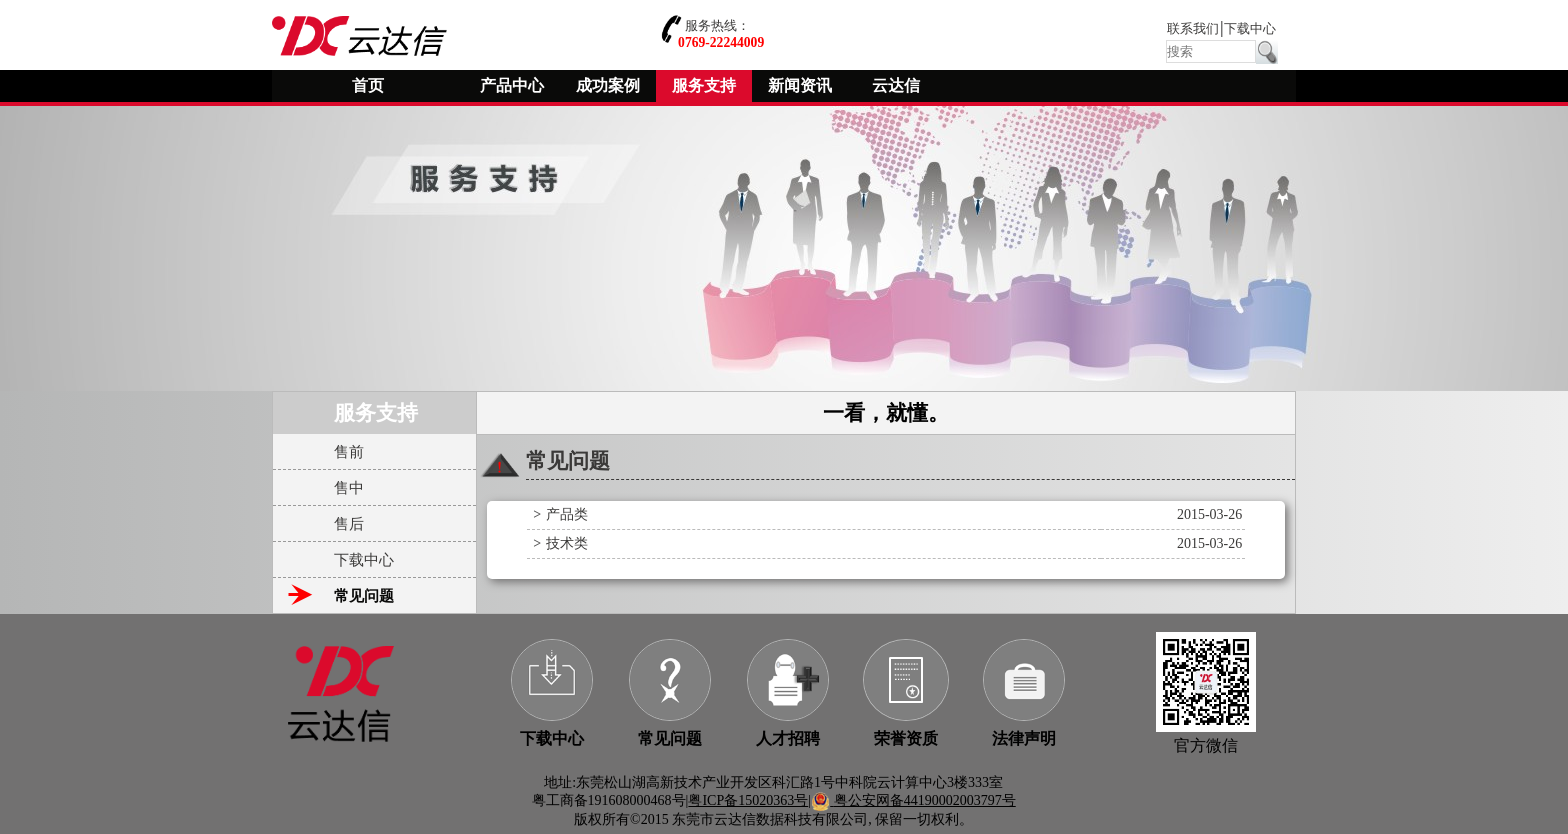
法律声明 (1024, 738)
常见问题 (670, 738)
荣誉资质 (906, 738)
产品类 (567, 514)
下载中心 (1250, 29)
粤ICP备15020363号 (748, 800)
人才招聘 (788, 738)
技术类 (567, 543)
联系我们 (1193, 29)
